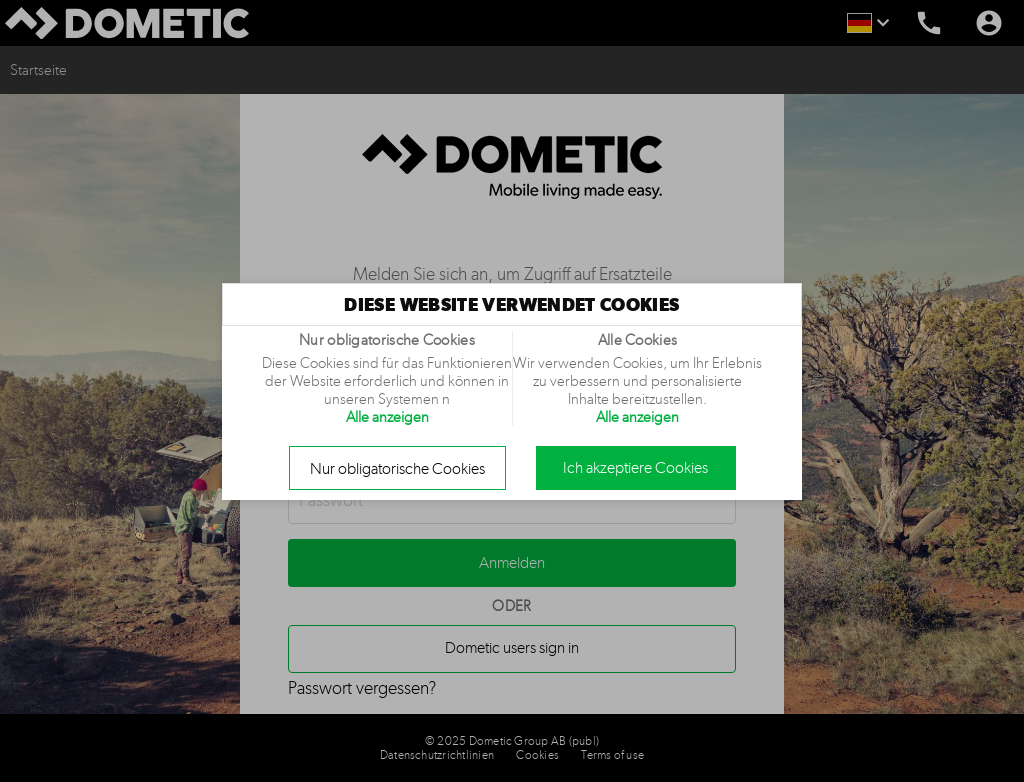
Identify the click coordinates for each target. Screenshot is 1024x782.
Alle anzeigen (387, 417)
